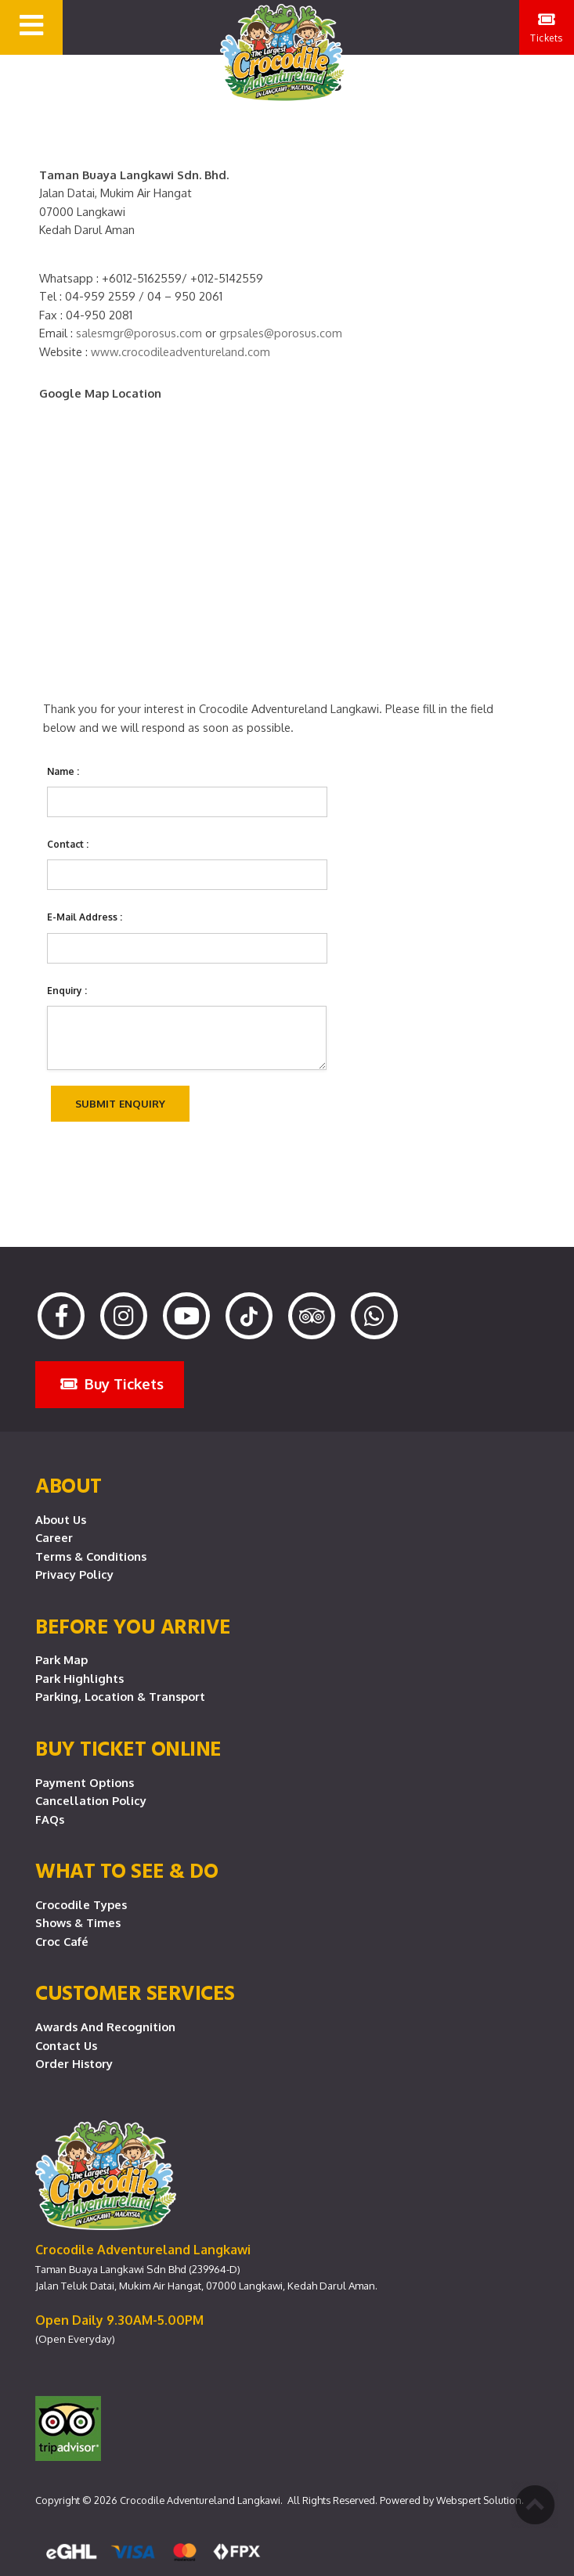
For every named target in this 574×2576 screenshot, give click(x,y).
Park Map (61, 1659)
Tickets (546, 28)
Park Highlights (79, 1678)
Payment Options (84, 1782)
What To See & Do (126, 1870)
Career (54, 1537)
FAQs (49, 1819)
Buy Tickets (112, 1383)
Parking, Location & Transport (120, 1696)
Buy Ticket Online (128, 1748)
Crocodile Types (81, 1904)
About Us (60, 1519)
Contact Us (66, 2045)
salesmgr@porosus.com (139, 333)
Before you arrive (133, 1625)
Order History (74, 2063)
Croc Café (61, 1941)
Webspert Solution (479, 2500)
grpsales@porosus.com (280, 333)
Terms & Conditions (90, 1556)
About (68, 1485)
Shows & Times (78, 1922)
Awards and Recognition (105, 2026)
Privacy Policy (74, 1574)
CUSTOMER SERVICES (135, 1992)
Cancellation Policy (90, 1800)
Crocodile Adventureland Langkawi (200, 2500)
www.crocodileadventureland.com (180, 351)
